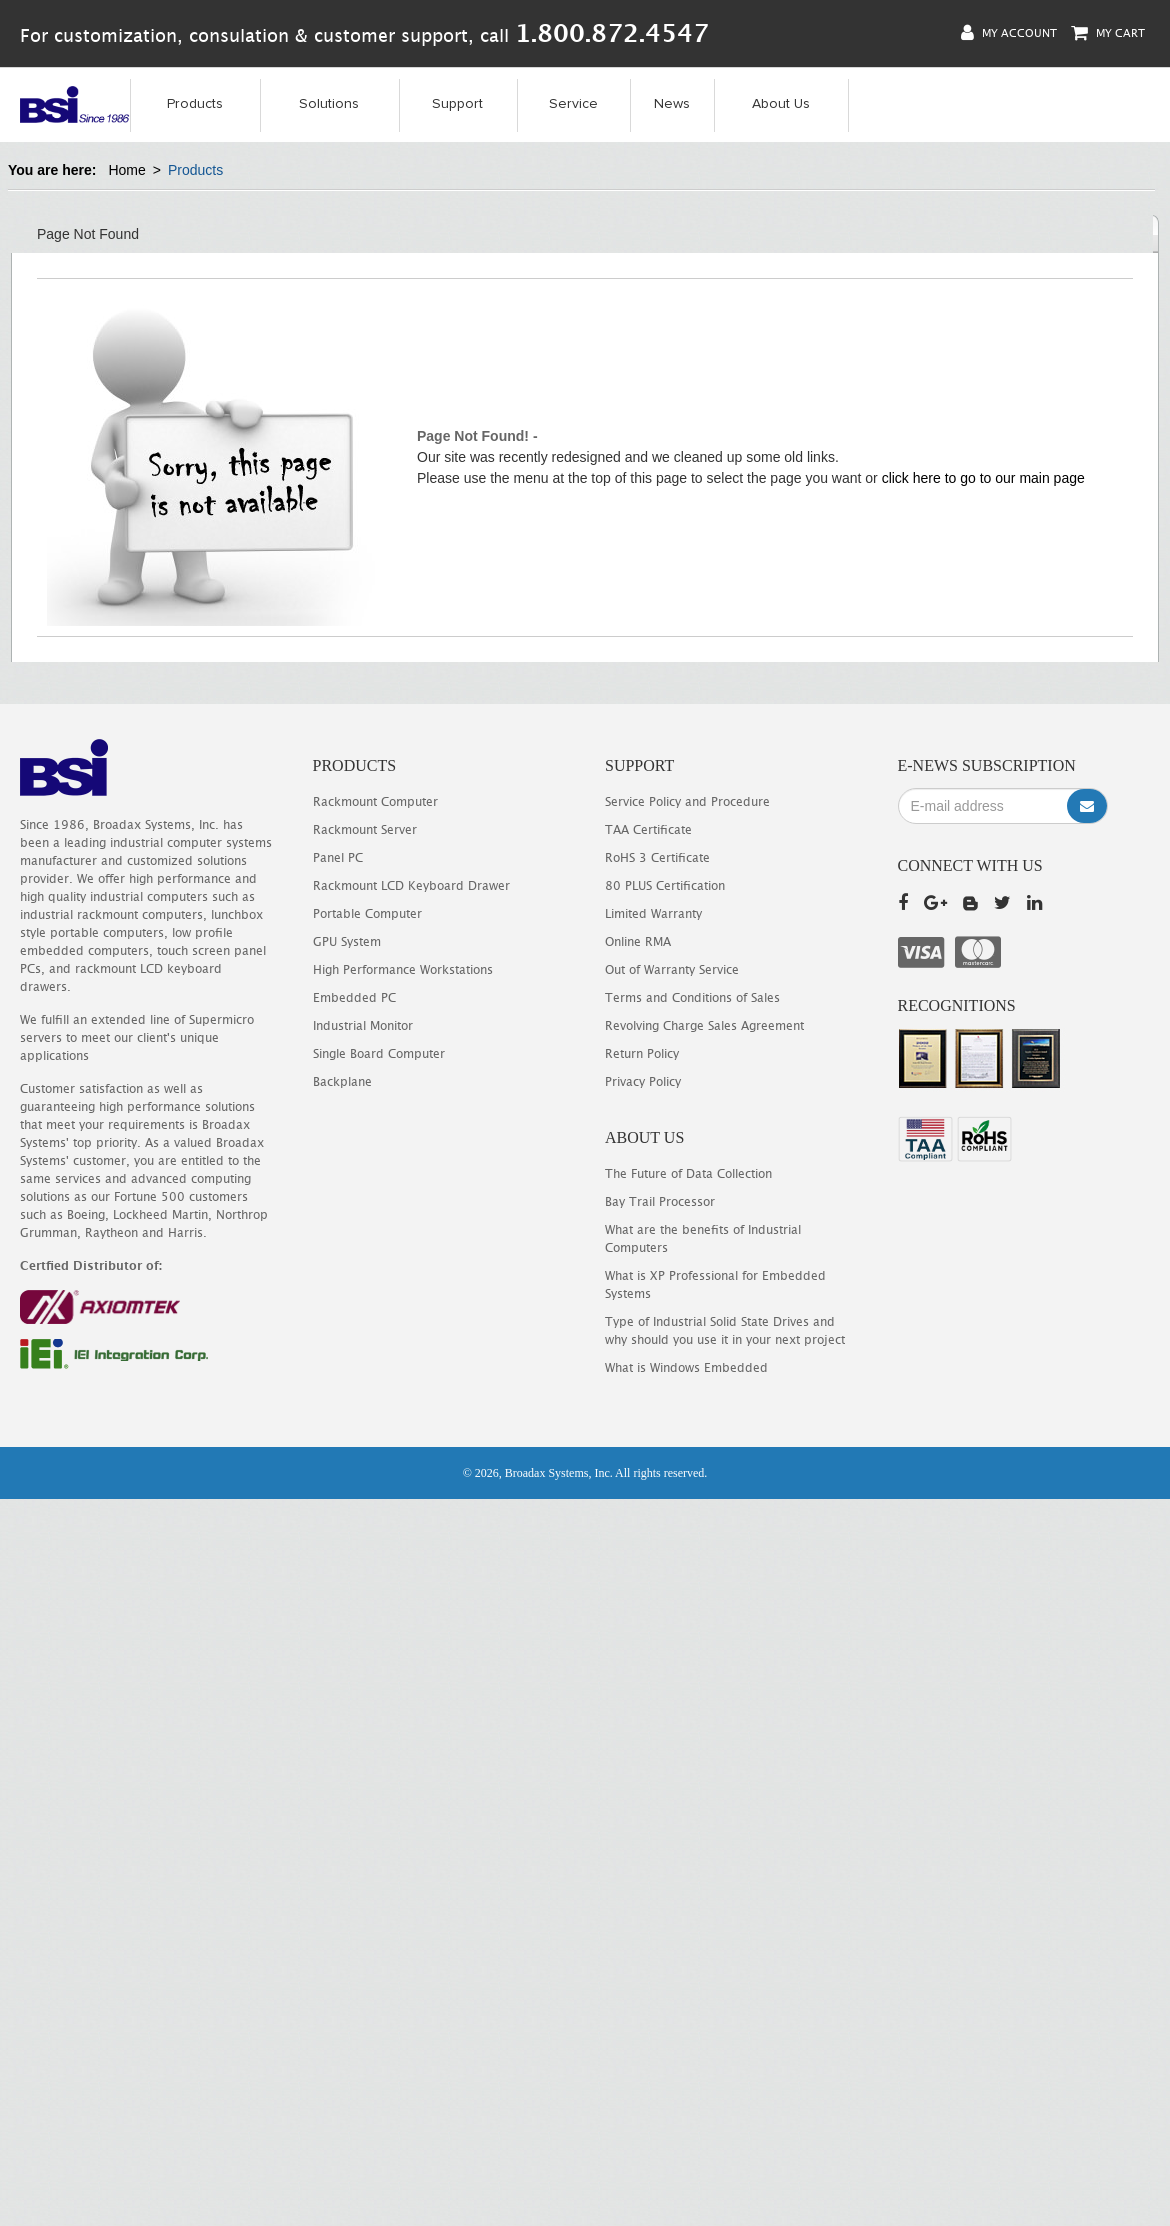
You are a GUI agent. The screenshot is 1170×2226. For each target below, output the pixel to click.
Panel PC (338, 857)
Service (573, 104)
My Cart (1108, 32)
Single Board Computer (379, 1053)
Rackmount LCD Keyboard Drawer (411, 885)
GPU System (347, 941)
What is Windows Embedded (686, 1367)
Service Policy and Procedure (687, 801)
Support (457, 104)
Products (195, 104)
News (672, 104)
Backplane (342, 1081)
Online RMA (638, 941)
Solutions (329, 104)
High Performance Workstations (403, 969)
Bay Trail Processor (660, 1201)
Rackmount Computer (375, 801)
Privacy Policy (643, 1081)
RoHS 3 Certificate (657, 857)
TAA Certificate (648, 829)
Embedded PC (354, 997)
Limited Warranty (653, 913)
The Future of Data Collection (688, 1173)
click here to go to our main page (983, 478)
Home (126, 170)
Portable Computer (367, 913)
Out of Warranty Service (672, 969)
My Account (1009, 32)
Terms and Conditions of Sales (692, 997)
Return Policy (642, 1053)
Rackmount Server (365, 829)
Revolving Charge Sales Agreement (704, 1025)
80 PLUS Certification (665, 885)
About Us (781, 104)
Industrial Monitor (363, 1025)
